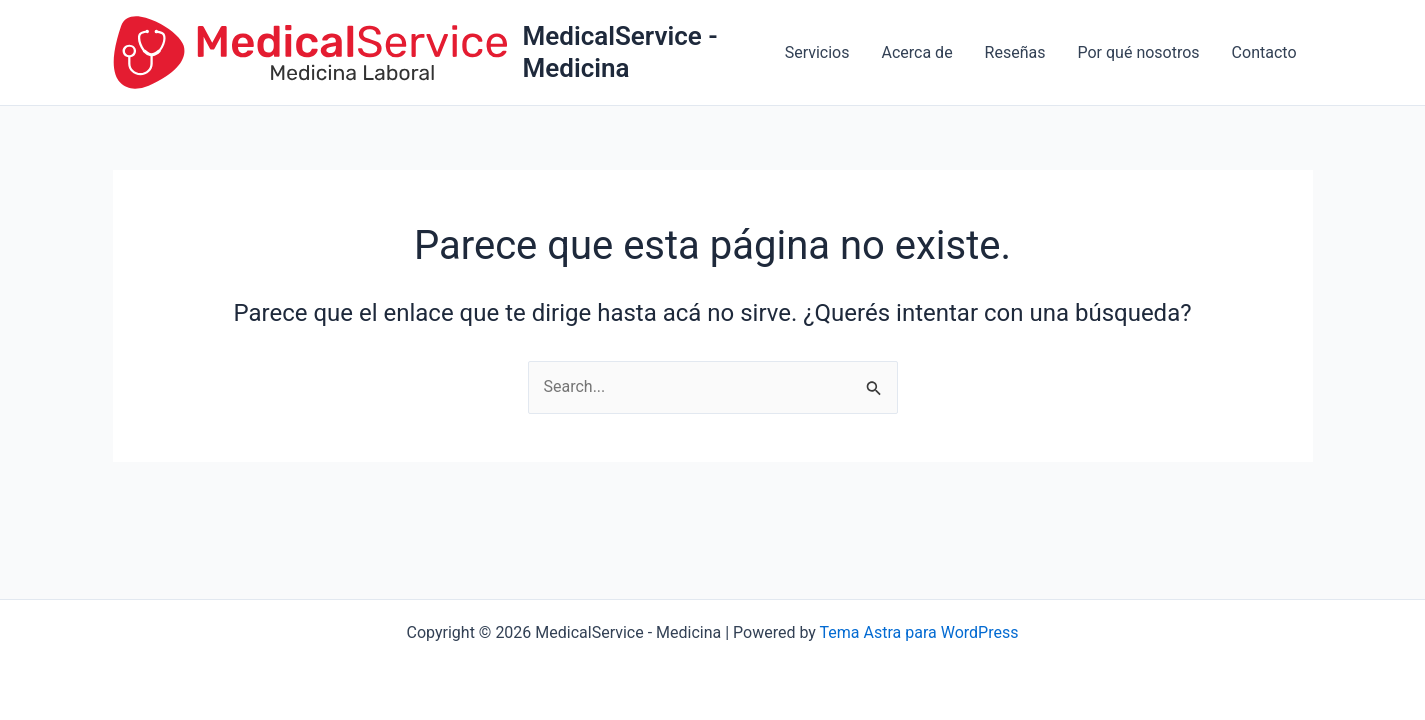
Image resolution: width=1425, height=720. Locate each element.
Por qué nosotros (1139, 52)
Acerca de (916, 52)
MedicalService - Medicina (620, 51)
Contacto (1264, 52)
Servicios (817, 52)
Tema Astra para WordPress (919, 632)
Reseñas (1015, 52)
